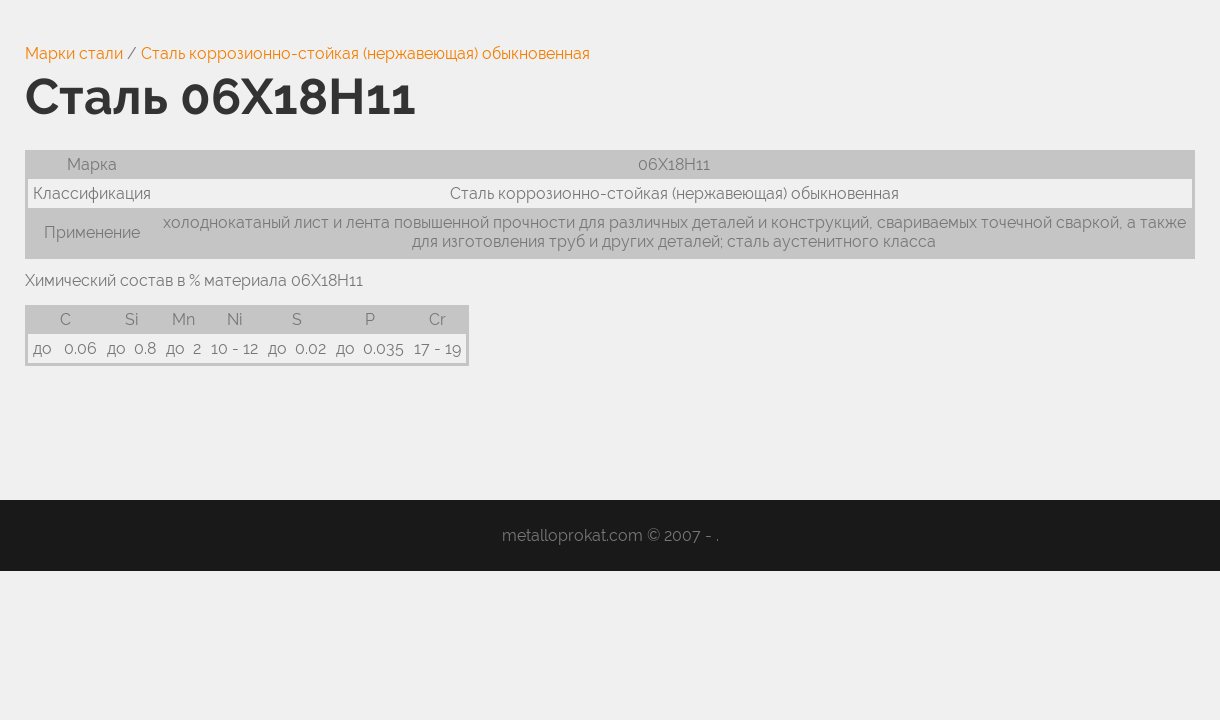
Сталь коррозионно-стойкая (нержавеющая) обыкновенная (365, 53)
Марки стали (74, 53)
